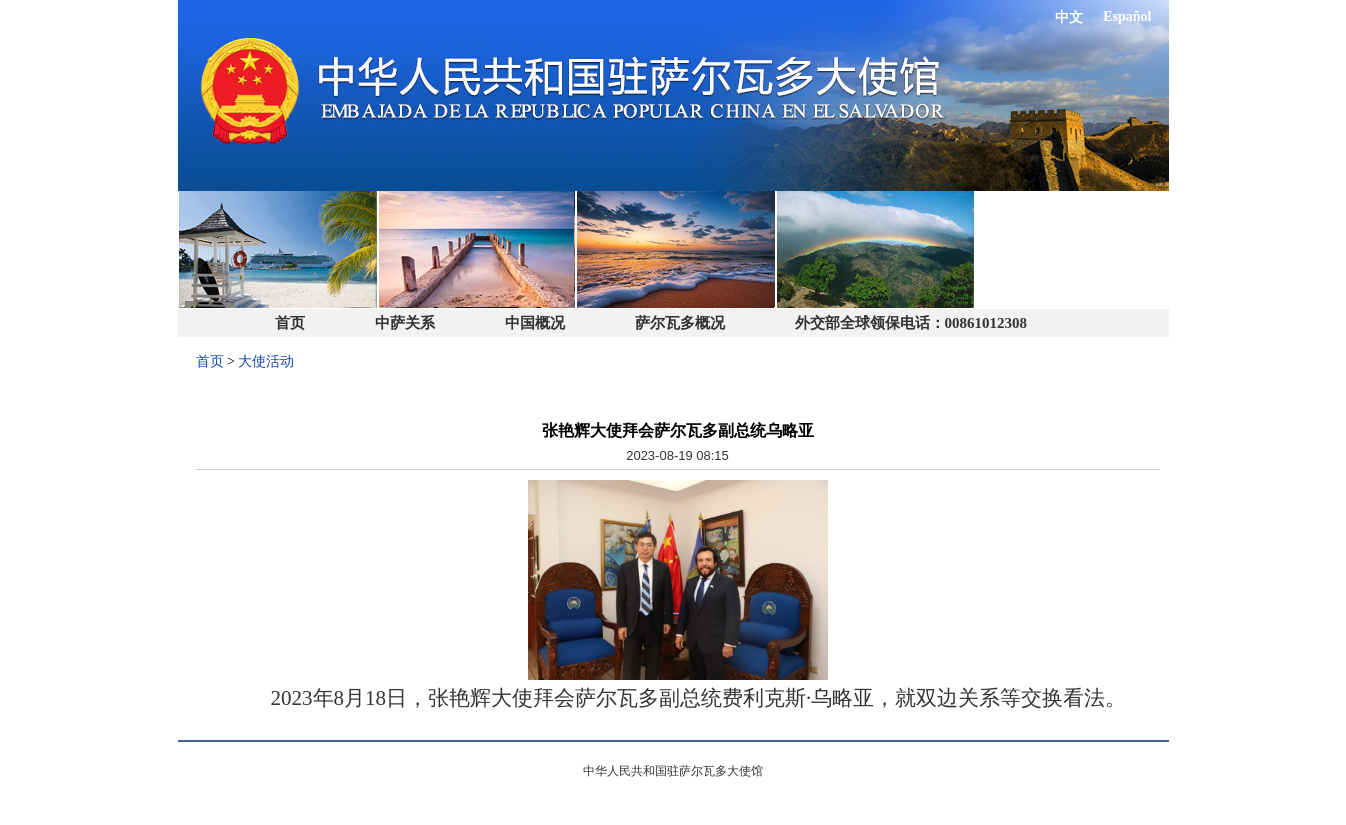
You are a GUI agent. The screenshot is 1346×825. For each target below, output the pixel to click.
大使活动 (266, 361)
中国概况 (535, 323)
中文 (1069, 17)
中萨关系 (405, 323)
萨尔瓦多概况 (680, 323)
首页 (290, 323)
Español (1127, 16)
